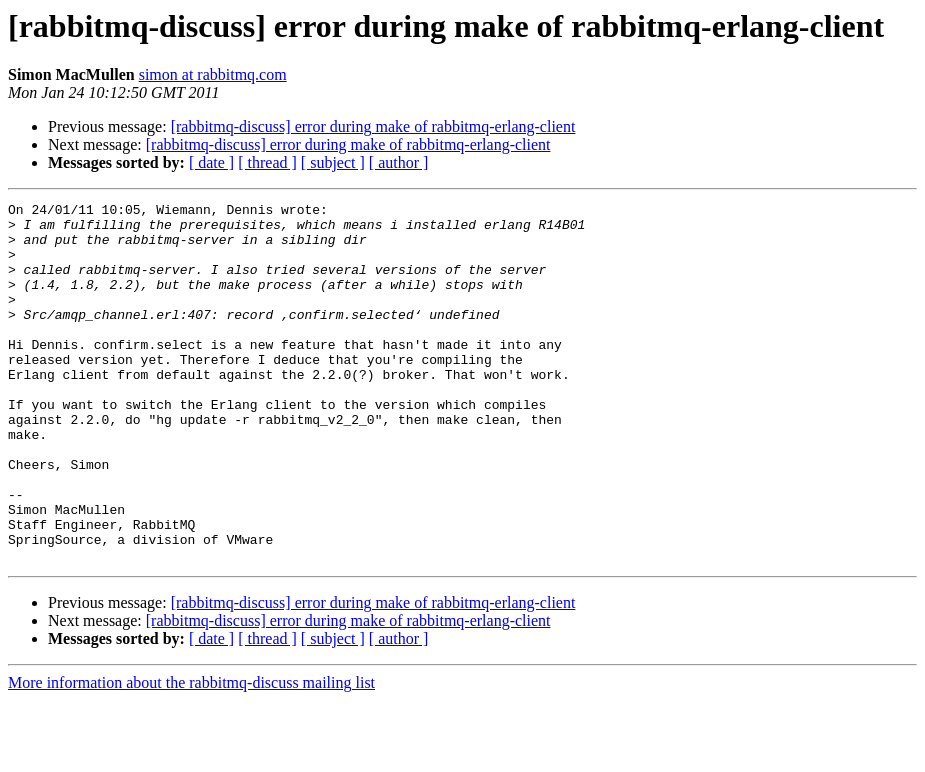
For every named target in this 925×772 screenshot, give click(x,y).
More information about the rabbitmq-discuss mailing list (191, 754)
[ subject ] (333, 162)
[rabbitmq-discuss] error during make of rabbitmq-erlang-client (373, 126)
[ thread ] (267, 162)
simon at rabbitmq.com (213, 74)
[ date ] (211, 162)
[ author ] (399, 162)
